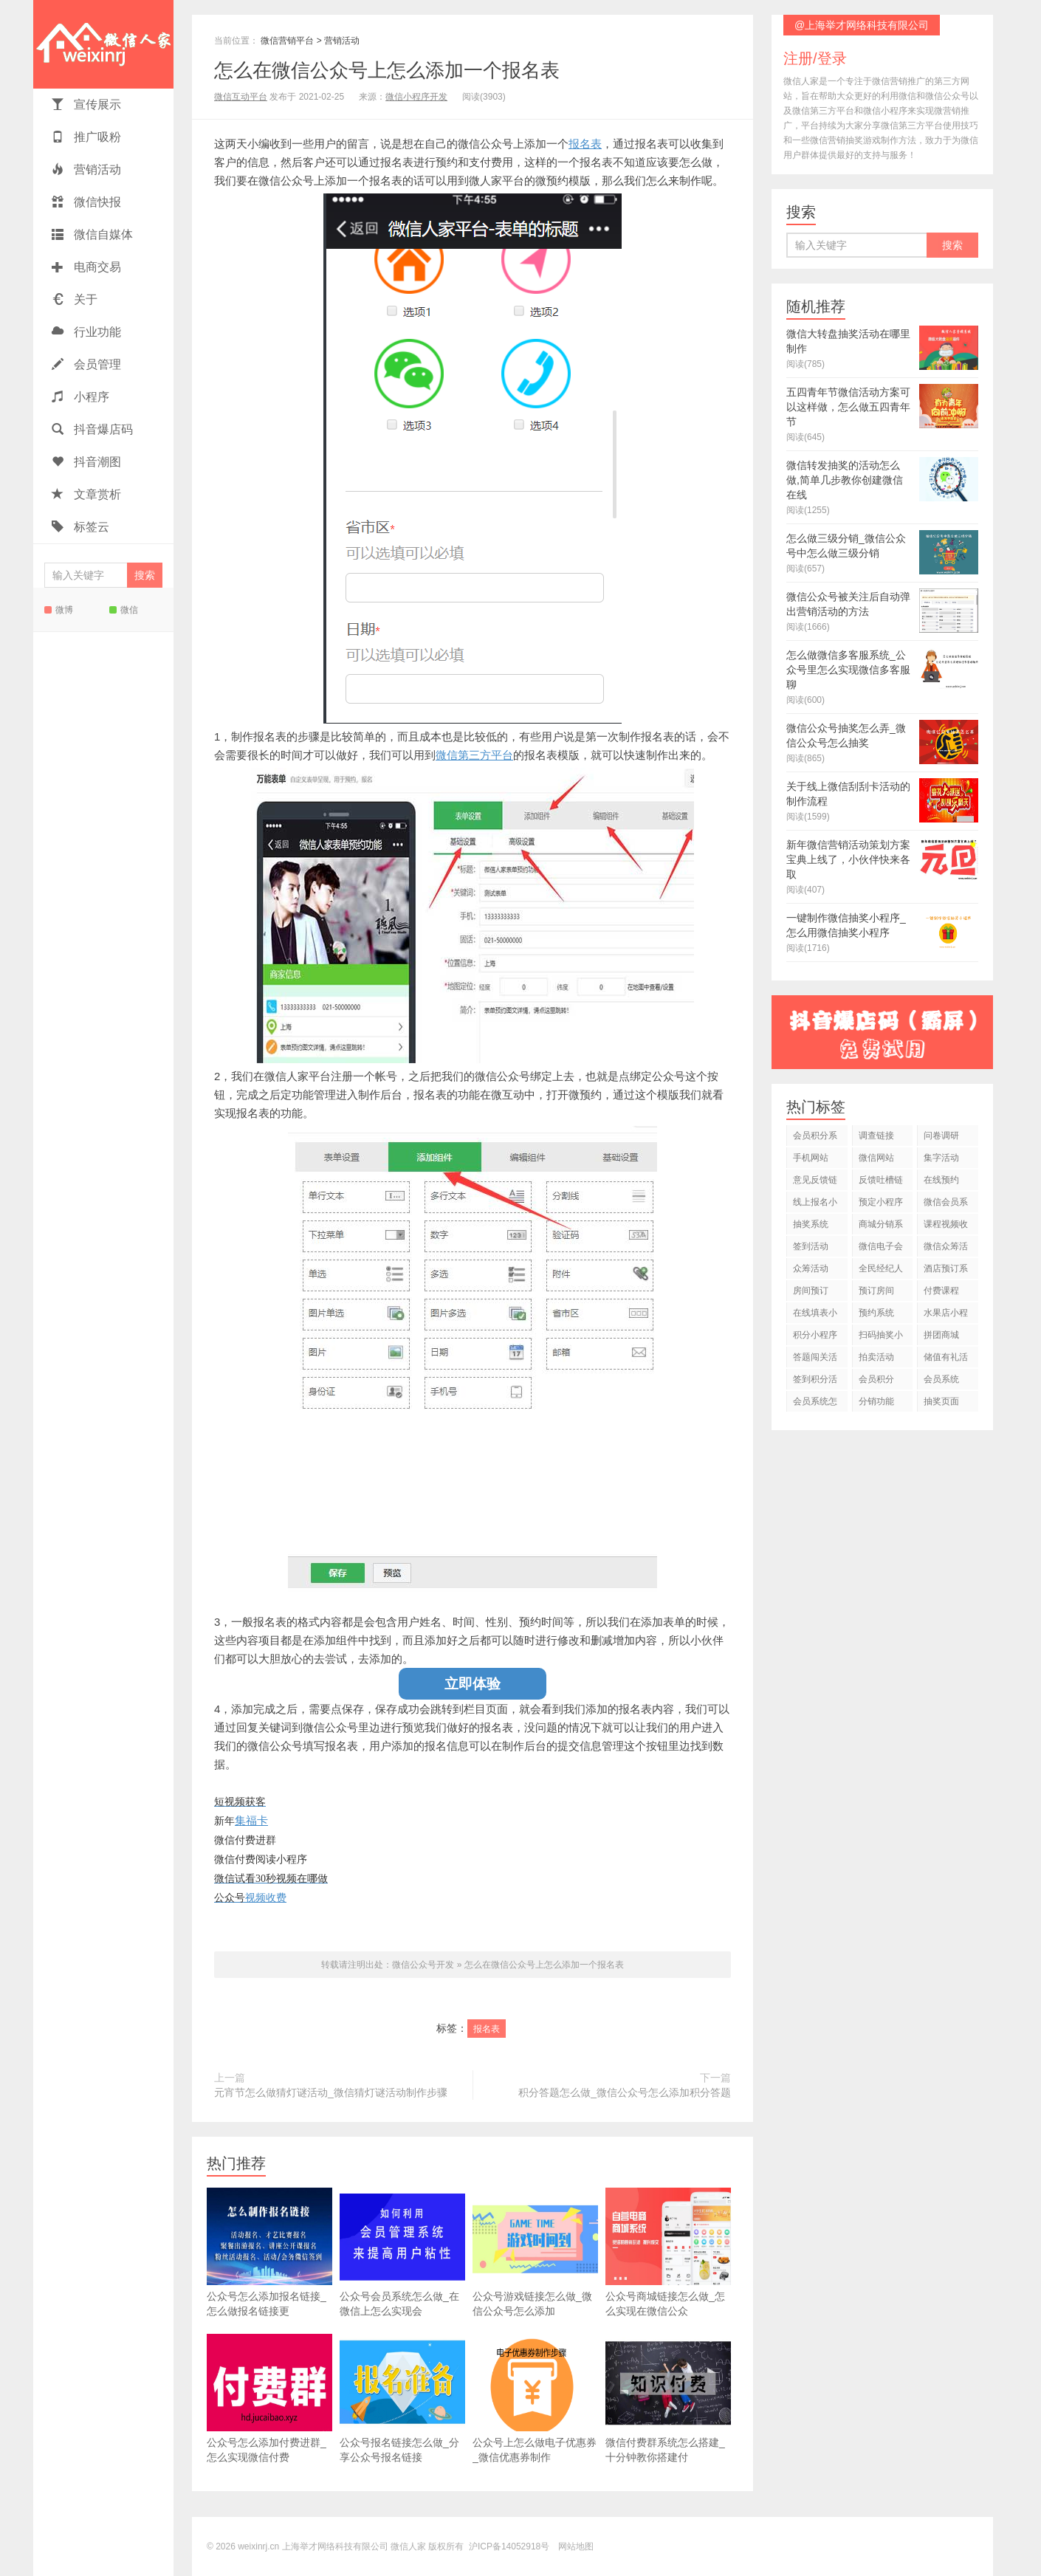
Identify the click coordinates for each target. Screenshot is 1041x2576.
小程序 (80, 397)
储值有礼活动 (946, 1359)
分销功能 (876, 1401)
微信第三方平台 (474, 755)
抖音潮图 (86, 462)
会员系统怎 (815, 1401)
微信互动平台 (240, 97)
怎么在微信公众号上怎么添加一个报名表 (387, 70)
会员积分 (876, 1379)
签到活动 (810, 1246)
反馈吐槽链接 (881, 1182)
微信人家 (103, 44)
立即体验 (472, 1683)
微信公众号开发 (423, 1965)
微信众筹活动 (946, 1249)
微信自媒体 (92, 234)
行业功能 (86, 332)
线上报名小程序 (815, 1204)
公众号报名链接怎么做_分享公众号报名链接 (402, 2398)
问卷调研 (941, 1135)
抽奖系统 (810, 1224)
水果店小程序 (946, 1315)
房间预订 (810, 1290)
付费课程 (941, 1290)
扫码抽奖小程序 (881, 1337)
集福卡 (251, 1820)
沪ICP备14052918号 (509, 2546)
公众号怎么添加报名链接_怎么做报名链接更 (269, 2252)
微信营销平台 (287, 40)
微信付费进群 (245, 1840)
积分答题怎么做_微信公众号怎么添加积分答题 (624, 2092)
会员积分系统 (815, 1138)
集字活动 (941, 1158)
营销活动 (86, 169)
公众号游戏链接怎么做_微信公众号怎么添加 (535, 2252)
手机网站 (810, 1158)
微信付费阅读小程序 (260, 1859)
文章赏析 (86, 494)
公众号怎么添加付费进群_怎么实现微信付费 (269, 2398)
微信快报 (86, 202)
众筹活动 (810, 1268)
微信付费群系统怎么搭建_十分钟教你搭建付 (668, 2398)
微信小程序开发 (416, 97)
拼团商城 (941, 1335)
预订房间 (876, 1290)
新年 (224, 1821)
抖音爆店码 (92, 429)
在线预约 (941, 1180)
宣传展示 (86, 104)
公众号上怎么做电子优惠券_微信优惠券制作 (535, 2398)
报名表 (585, 143)
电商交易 (86, 267)
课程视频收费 (946, 1226)
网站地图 (576, 2546)
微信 (123, 610)
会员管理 (86, 364)
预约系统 (876, 1313)
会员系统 (941, 1379)
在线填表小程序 (815, 1315)
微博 (58, 610)
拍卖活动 (876, 1357)
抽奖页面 (941, 1401)
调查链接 (876, 1135)
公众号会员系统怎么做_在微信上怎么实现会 (402, 2252)
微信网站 (876, 1158)
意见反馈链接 (815, 1182)
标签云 (80, 527)
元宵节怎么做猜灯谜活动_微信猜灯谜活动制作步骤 (330, 2092)
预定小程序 (881, 1202)
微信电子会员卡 (881, 1249)
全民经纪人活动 (881, 1271)
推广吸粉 (86, 137)
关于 (74, 299)
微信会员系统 (946, 1204)
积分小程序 (815, 1335)
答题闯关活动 (815, 1359)
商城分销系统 (881, 1226)
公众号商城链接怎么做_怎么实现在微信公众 (668, 2252)
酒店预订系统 (946, 1271)
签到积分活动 (815, 1382)
